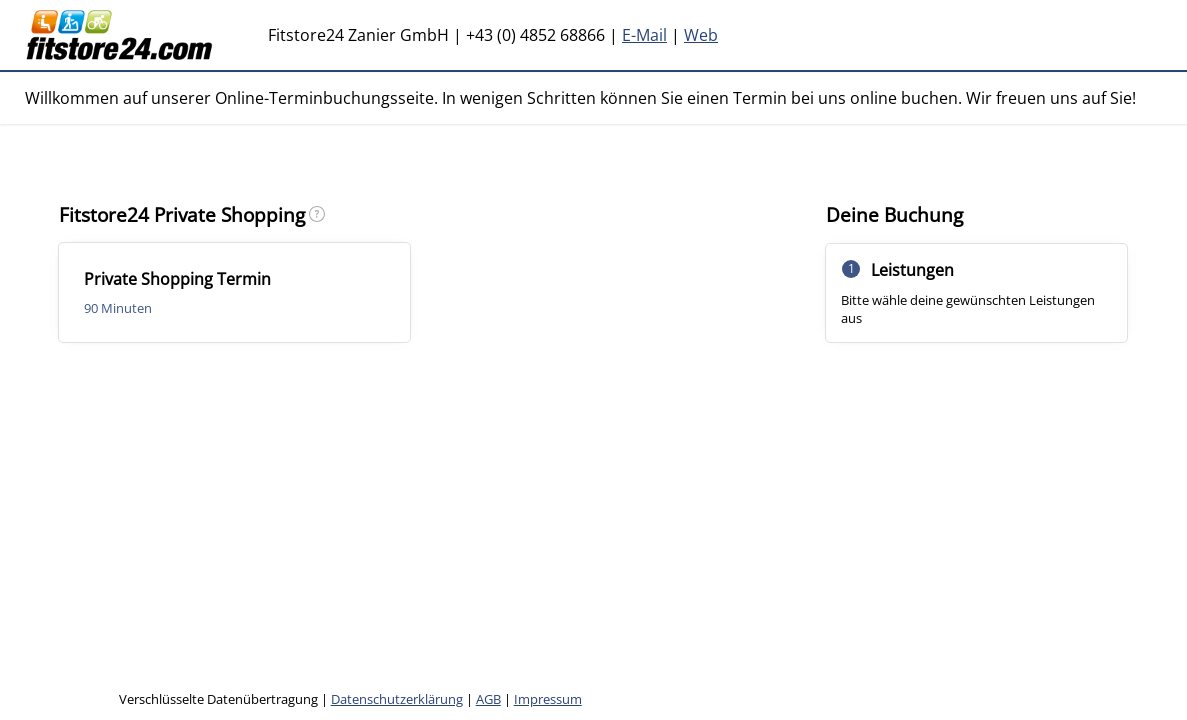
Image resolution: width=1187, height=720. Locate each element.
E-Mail (644, 35)
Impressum (548, 699)
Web (701, 35)
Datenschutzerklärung (397, 699)
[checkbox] (234, 292)
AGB (488, 699)
